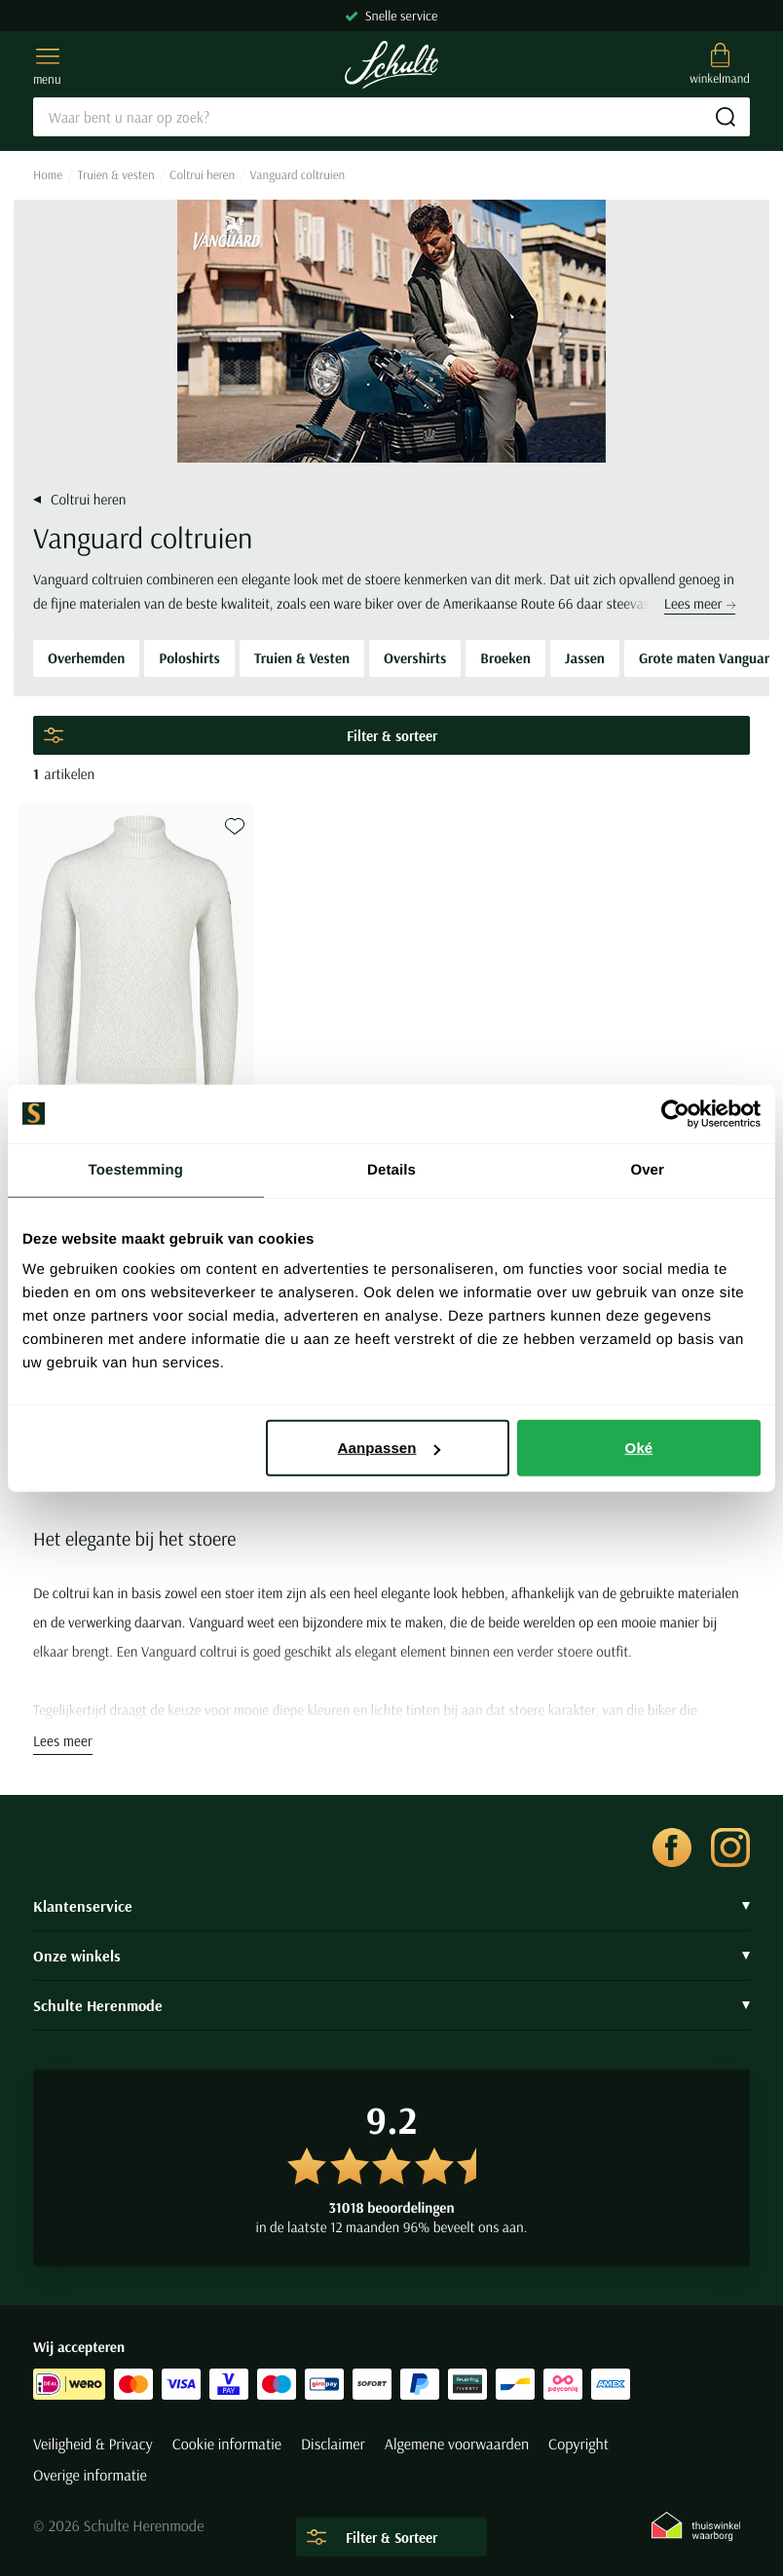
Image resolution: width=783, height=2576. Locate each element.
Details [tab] (391, 1169)
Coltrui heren (202, 175)
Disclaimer (333, 2444)
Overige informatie (90, 2475)
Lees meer (699, 603)
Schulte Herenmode (391, 2005)
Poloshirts (189, 658)
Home (47, 175)
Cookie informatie (226, 2444)
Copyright (578, 2444)
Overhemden (86, 658)
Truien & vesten (116, 175)
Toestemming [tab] (136, 1169)
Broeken (505, 658)
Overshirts (415, 658)
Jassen (585, 658)
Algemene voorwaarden (457, 2444)
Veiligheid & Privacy (93, 2444)
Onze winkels (391, 1955)
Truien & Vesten (302, 658)
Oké (639, 1447)
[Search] (391, 116)
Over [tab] (647, 1169)
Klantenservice (391, 1906)
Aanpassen (389, 1447)
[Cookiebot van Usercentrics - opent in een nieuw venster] (675, 1113)
